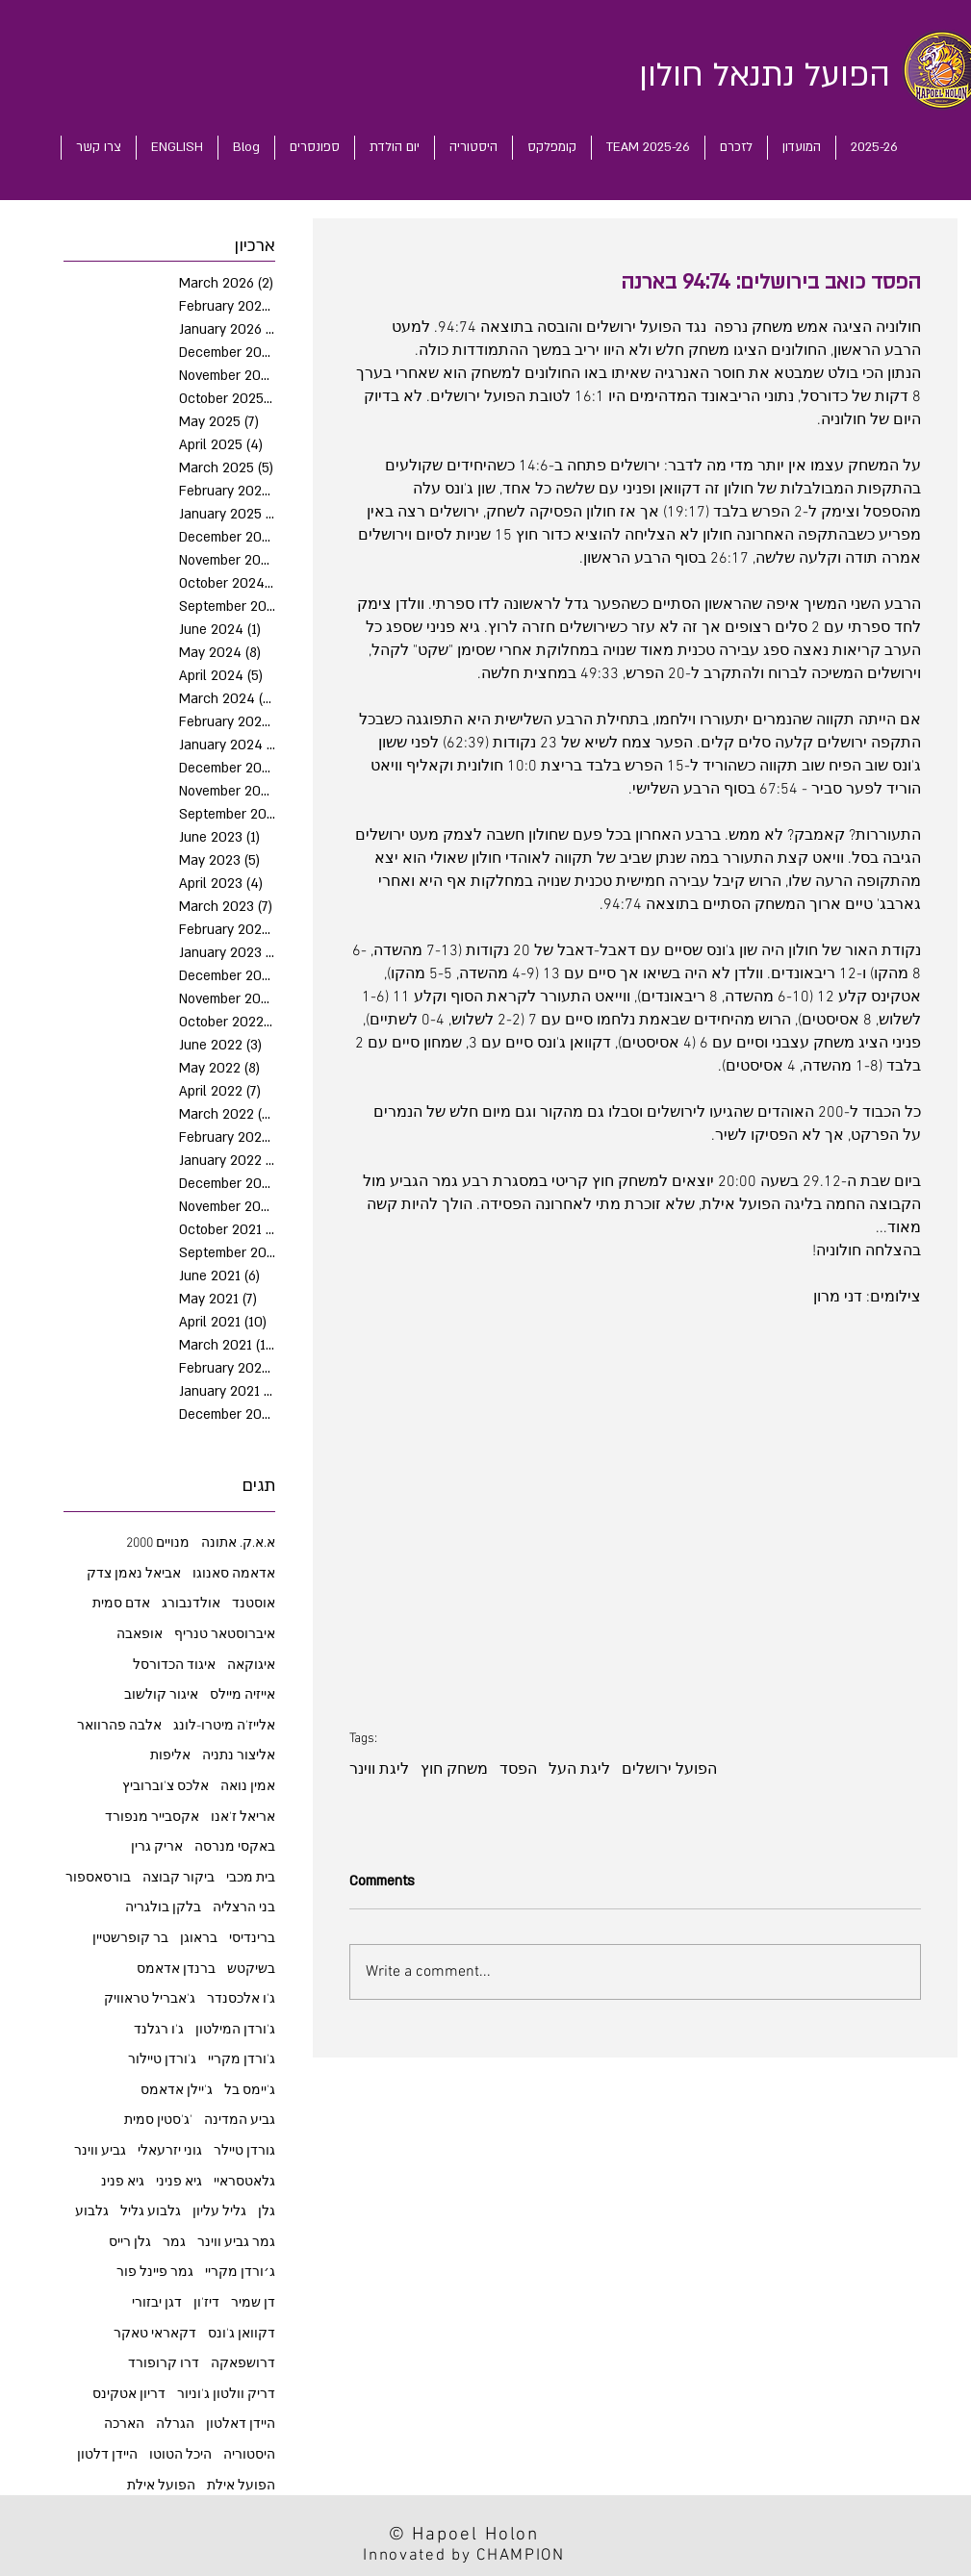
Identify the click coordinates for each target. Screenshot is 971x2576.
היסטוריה (249, 2455)
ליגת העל (579, 1770)
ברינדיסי (252, 1939)
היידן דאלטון (240, 2424)
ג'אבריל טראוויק (149, 1999)
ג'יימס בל (249, 2091)
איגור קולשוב (161, 1695)
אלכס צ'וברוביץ (165, 1787)
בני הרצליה (244, 1908)
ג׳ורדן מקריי (240, 2272)
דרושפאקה (243, 2364)
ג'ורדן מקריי (241, 2060)
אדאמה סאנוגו (233, 1574)
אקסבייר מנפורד (152, 1817)
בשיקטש (251, 1969)
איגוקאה (251, 1665)
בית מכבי (250, 1878)
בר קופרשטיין (130, 1939)
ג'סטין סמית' (158, 2120)
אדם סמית (121, 1604)
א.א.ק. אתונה (238, 1543)
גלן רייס (130, 2243)
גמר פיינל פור (154, 2272)
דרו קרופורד (163, 2364)
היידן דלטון (107, 2455)
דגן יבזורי (157, 2303)
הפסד (518, 1770)
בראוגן (198, 1939)
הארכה (124, 2424)
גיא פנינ (122, 2182)
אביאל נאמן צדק (134, 1574)
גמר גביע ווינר (236, 2243)
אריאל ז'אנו (243, 1817)
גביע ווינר (100, 2151)
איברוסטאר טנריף (224, 1635)
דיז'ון (206, 2303)
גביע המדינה (239, 2120)
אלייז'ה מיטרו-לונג (224, 1726)
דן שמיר (253, 2303)
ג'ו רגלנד (159, 2030)
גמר (174, 2243)
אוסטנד (253, 1604)
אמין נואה (247, 1787)
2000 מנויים (158, 1543)
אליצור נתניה (238, 1756)
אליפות (170, 1756)
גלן (266, 2212)
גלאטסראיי (244, 2182)
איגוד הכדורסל (174, 1665)
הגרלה (175, 2424)
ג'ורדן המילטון (235, 2030)
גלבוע (92, 2212)
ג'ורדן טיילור (162, 2060)
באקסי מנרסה (234, 1847)
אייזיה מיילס (242, 1695)
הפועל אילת (161, 2486)
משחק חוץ (454, 1770)
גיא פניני (179, 2182)
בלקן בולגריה (163, 1908)
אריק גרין (157, 1847)
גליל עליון (219, 2212)
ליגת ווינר (379, 1770)
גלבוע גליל (150, 2212)
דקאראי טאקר (155, 2334)
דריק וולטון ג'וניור (226, 2395)
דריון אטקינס (129, 2395)
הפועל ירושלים (669, 1770)
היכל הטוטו (180, 2455)
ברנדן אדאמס (176, 1969)
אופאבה (139, 1635)
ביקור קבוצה (178, 1878)
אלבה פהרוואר (119, 1726)
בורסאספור (98, 1878)
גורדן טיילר (244, 2151)
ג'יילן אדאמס (177, 2091)
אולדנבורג (191, 1604)
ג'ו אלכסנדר (241, 1999)
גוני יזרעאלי (170, 2151)
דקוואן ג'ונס (241, 2334)
